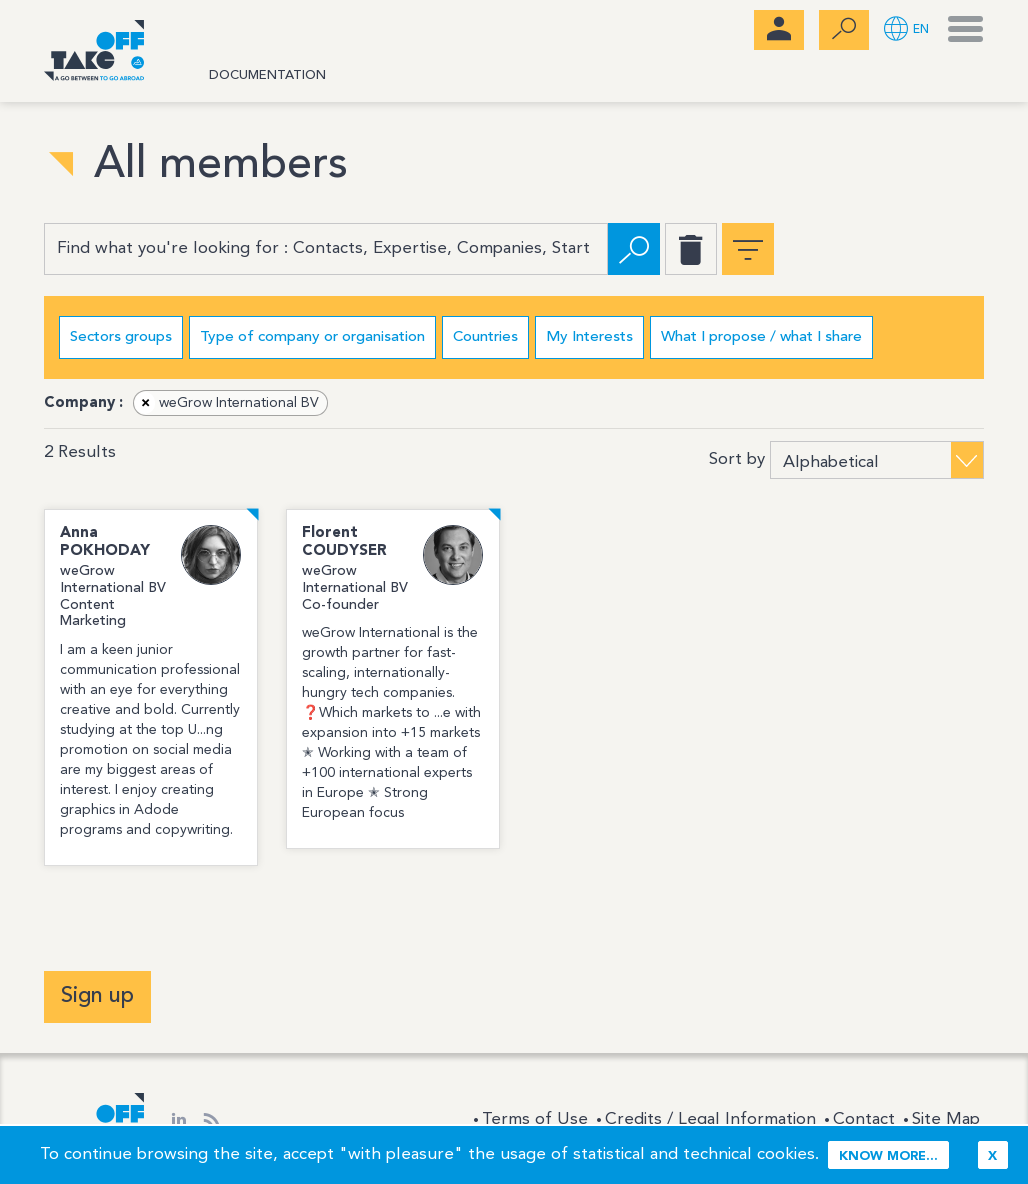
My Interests (589, 337)
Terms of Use (535, 1119)
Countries (485, 337)
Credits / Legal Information (710, 1119)
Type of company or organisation (312, 337)
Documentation (267, 75)
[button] (906, 30)
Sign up (97, 996)
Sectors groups (121, 337)
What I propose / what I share (761, 337)
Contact (864, 1119)
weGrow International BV (227, 403)
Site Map (946, 1119)
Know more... (888, 1156)
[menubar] (779, 30)
